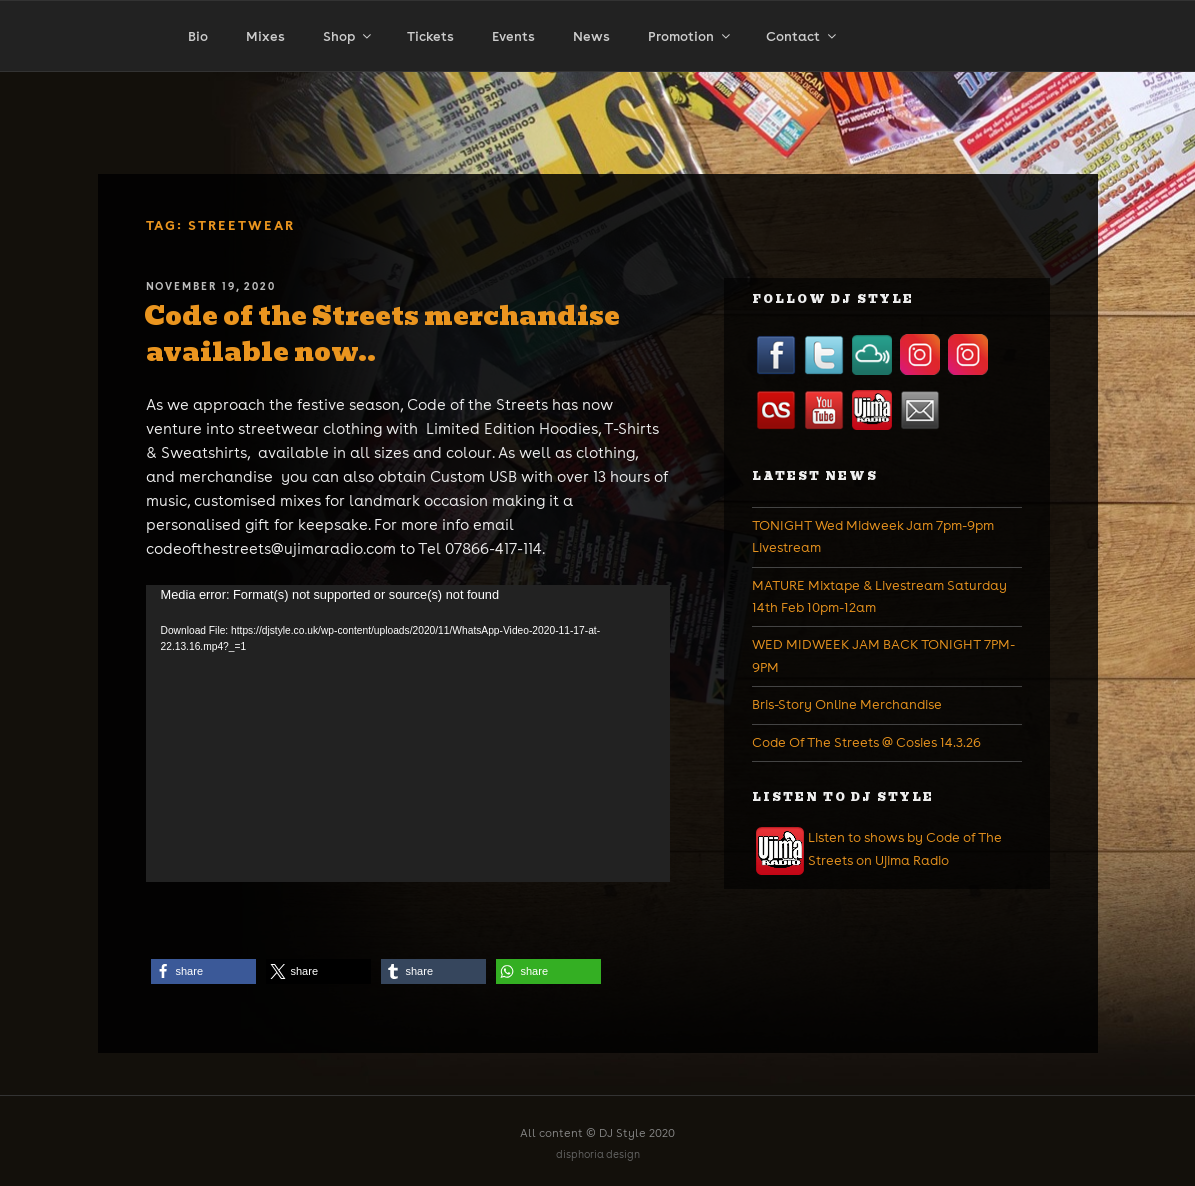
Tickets (430, 36)
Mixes (265, 36)
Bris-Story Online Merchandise (847, 704)
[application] (408, 733)
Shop (348, 36)
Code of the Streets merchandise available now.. (382, 334)
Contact (802, 36)
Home (103, 78)
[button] (203, 971)
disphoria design (598, 1154)
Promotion (690, 36)
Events (513, 36)
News (591, 36)
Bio (198, 36)
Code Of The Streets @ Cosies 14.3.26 (866, 742)
